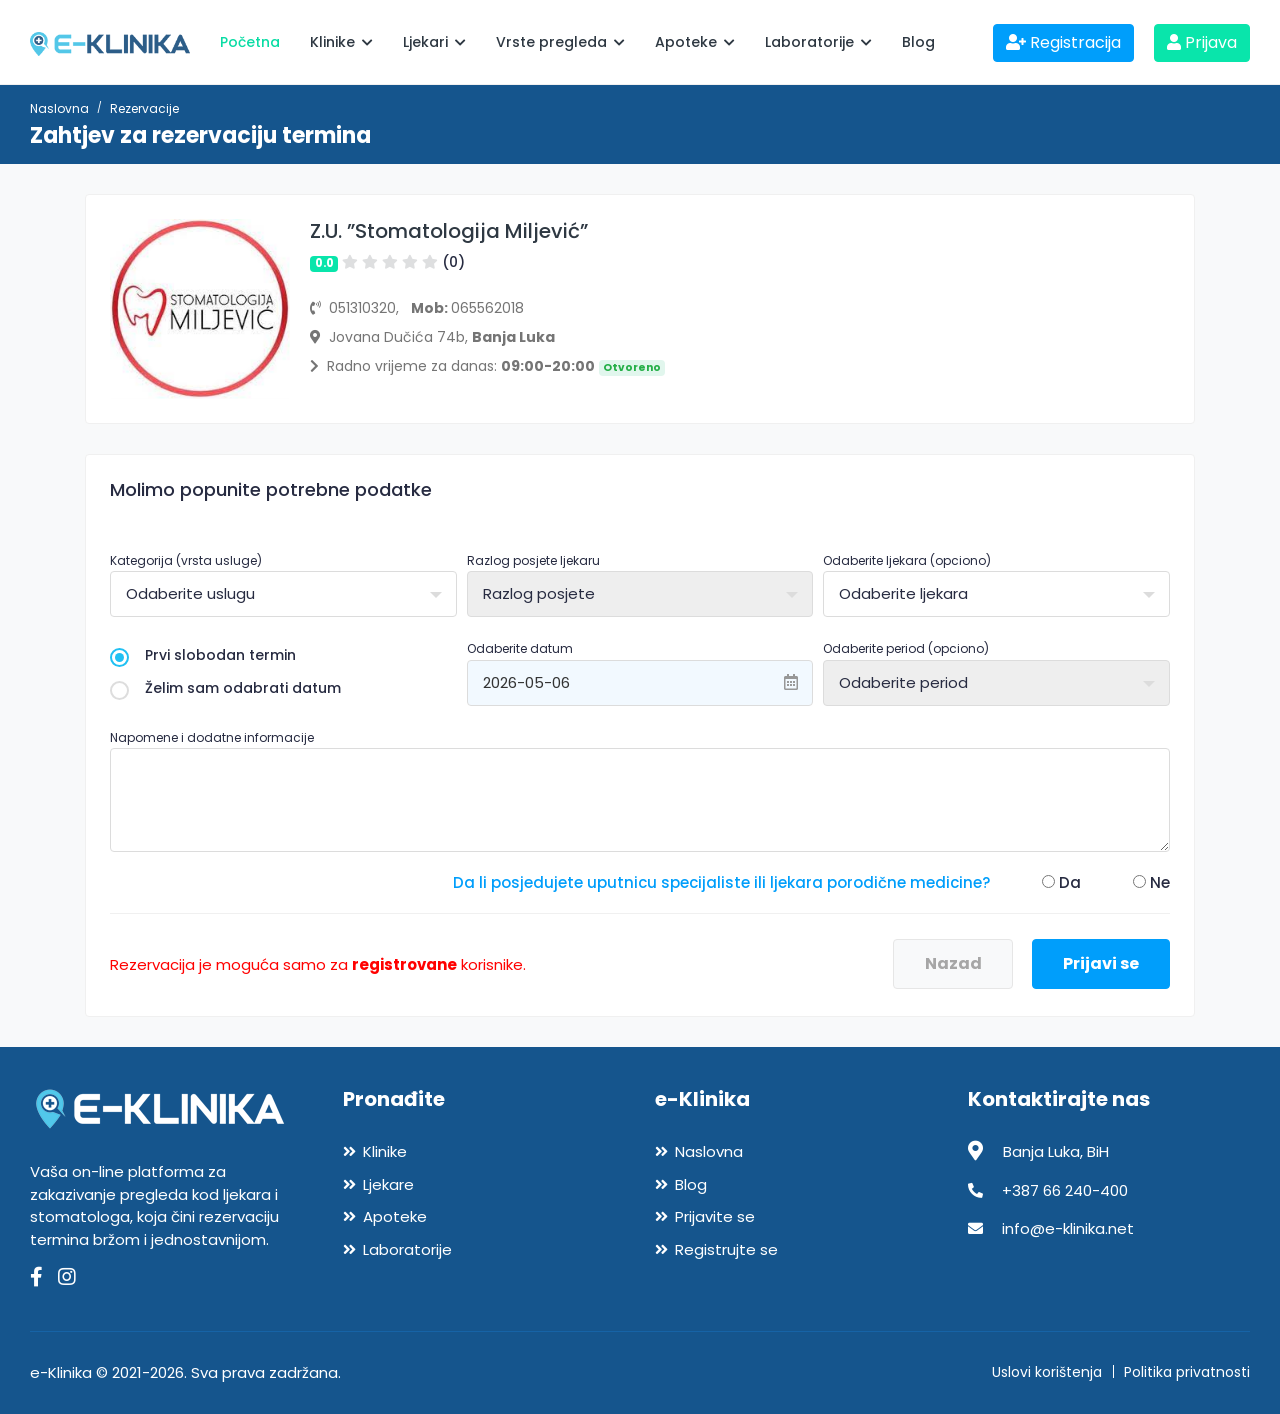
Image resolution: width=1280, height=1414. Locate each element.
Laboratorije (818, 42)
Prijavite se (715, 1216)
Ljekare (388, 1184)
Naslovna (59, 108)
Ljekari (434, 42)
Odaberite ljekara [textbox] (903, 593)
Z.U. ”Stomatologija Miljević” (449, 231)
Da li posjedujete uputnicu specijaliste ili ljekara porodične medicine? (721, 882)
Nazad (953, 963)
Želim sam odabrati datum (225, 688)
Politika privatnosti (1187, 1372)
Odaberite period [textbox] (903, 682)
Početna (250, 42)
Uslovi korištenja (1047, 1372)
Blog (918, 42)
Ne (1151, 882)
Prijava (1202, 42)
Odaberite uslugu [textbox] (190, 593)
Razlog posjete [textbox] (539, 593)
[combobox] (283, 594)
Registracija (1063, 42)
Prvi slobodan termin (203, 655)
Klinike (341, 42)
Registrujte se (726, 1249)
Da (1061, 882)
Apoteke (695, 42)
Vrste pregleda (560, 42)
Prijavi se (1101, 963)
